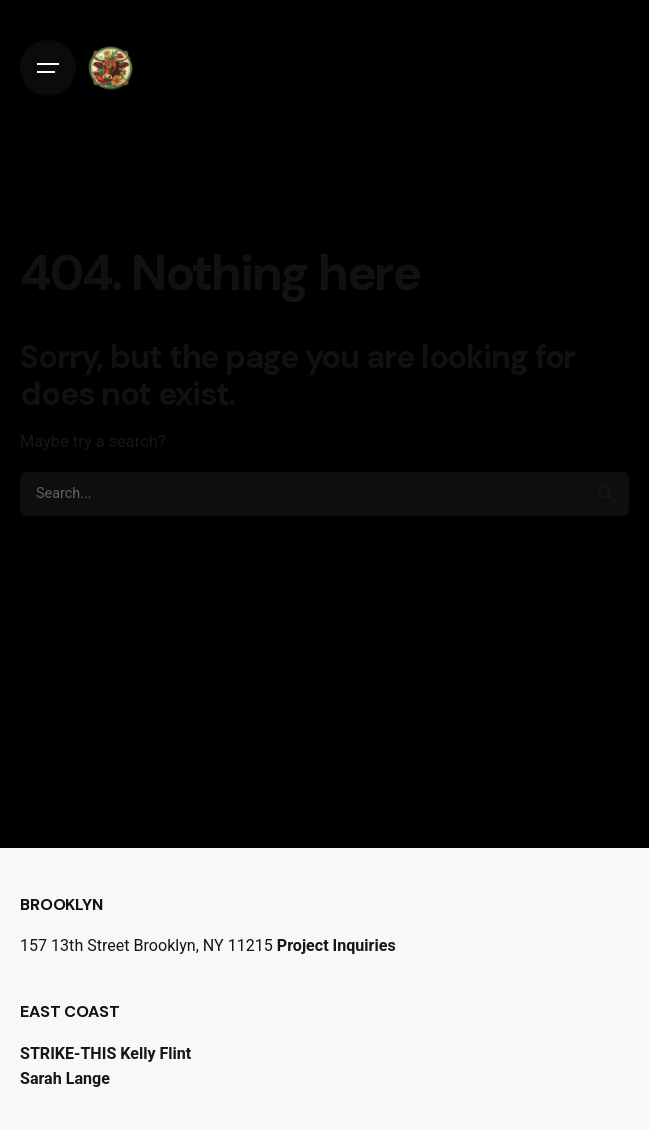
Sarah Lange (65, 1078)
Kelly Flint (155, 1053)
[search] (607, 494)
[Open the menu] (48, 68)
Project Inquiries (336, 945)
